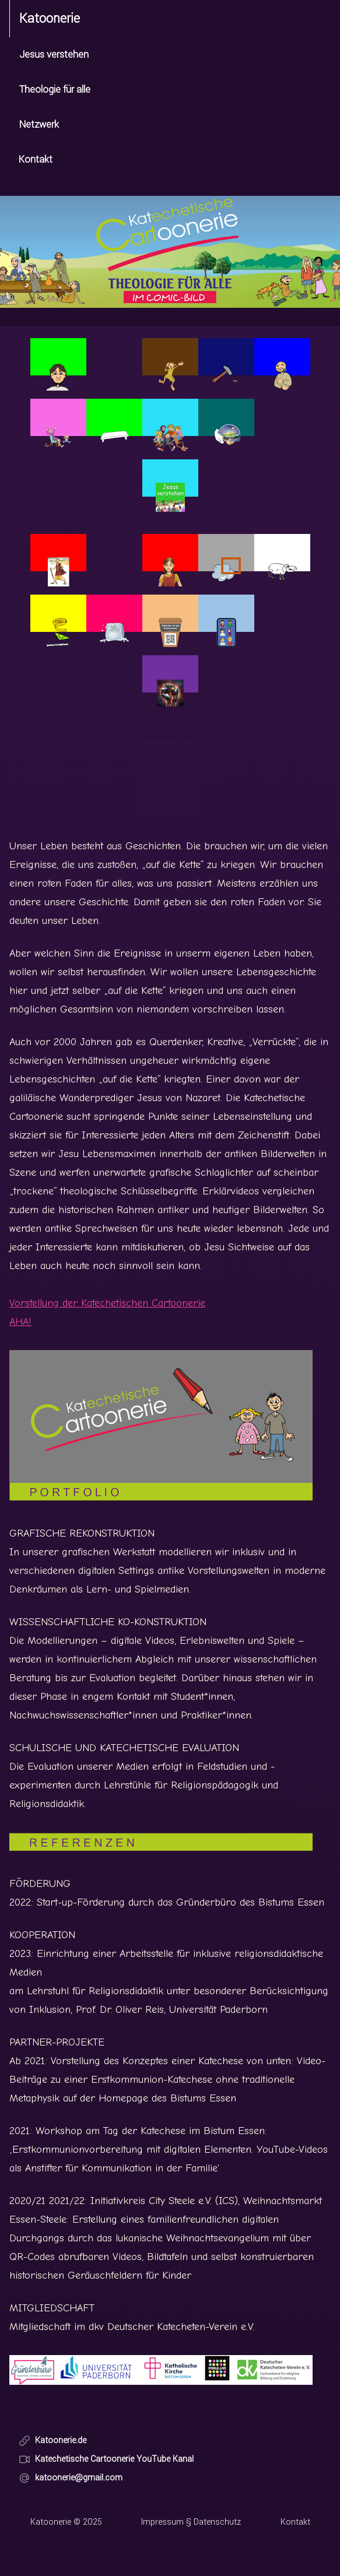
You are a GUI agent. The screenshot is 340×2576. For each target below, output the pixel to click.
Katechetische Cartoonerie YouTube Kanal (106, 2459)
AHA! (20, 1322)
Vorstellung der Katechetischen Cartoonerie (107, 1303)
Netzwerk (39, 124)
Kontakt (35, 159)
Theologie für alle (54, 89)
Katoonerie (49, 18)
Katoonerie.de (52, 2440)
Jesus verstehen (54, 54)
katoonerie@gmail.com (70, 2478)
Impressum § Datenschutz (191, 2522)
